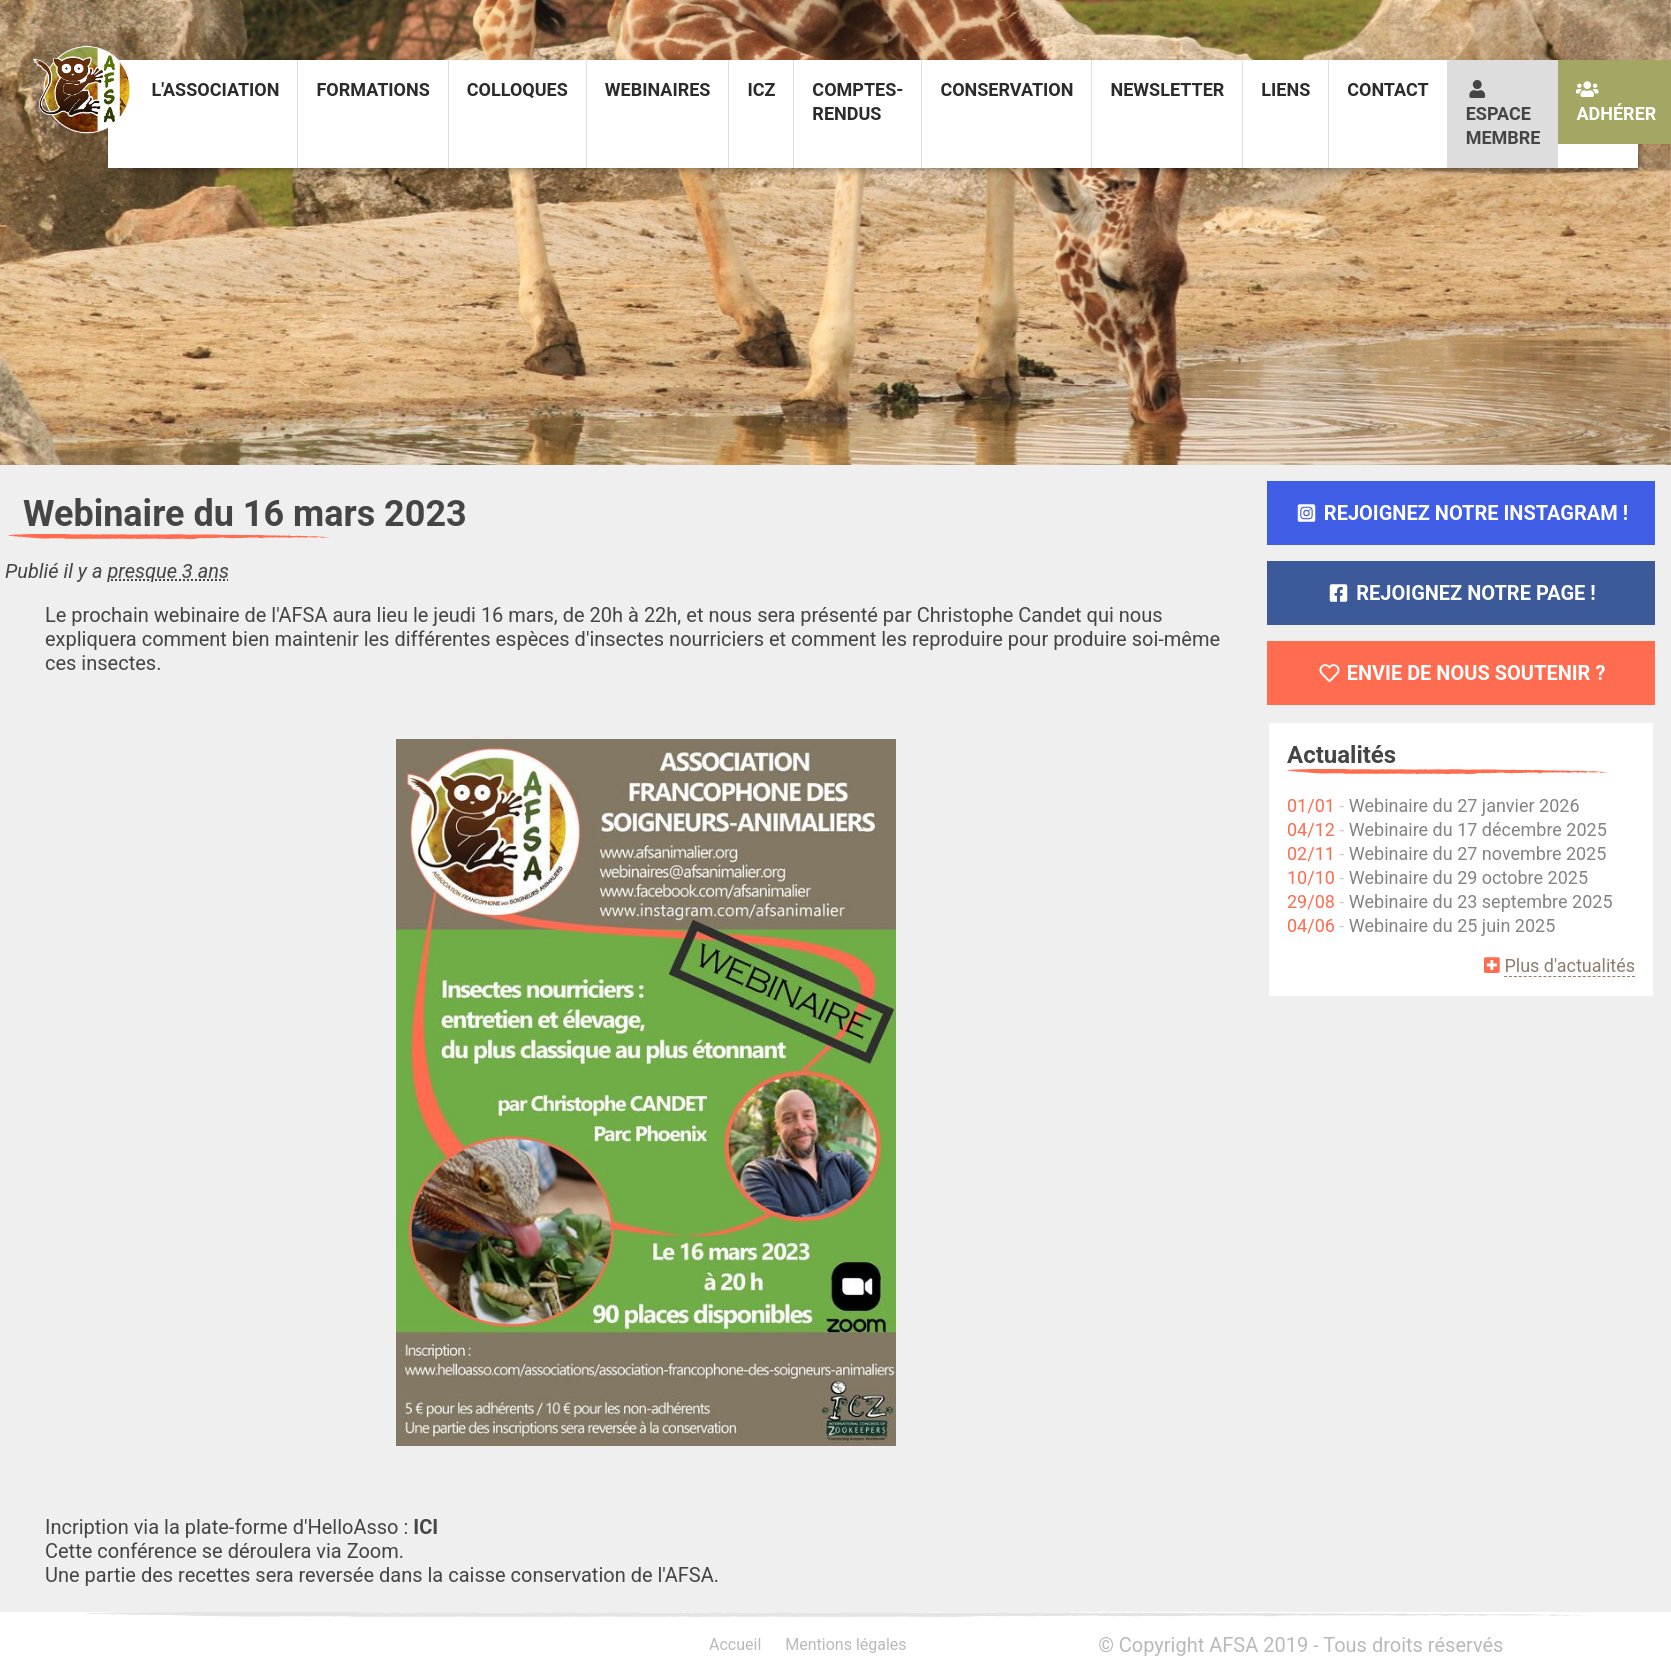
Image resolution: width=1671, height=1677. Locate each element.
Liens (1285, 89)
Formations (372, 89)
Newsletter (1167, 89)
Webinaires (658, 89)
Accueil (735, 1644)
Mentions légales (845, 1644)
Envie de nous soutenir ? (1461, 673)
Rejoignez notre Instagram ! (1461, 513)
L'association (215, 89)
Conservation (1006, 89)
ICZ (761, 89)
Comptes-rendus (857, 101)
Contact (1387, 89)
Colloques (517, 89)
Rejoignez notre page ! (1460, 593)
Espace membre (1503, 114)
